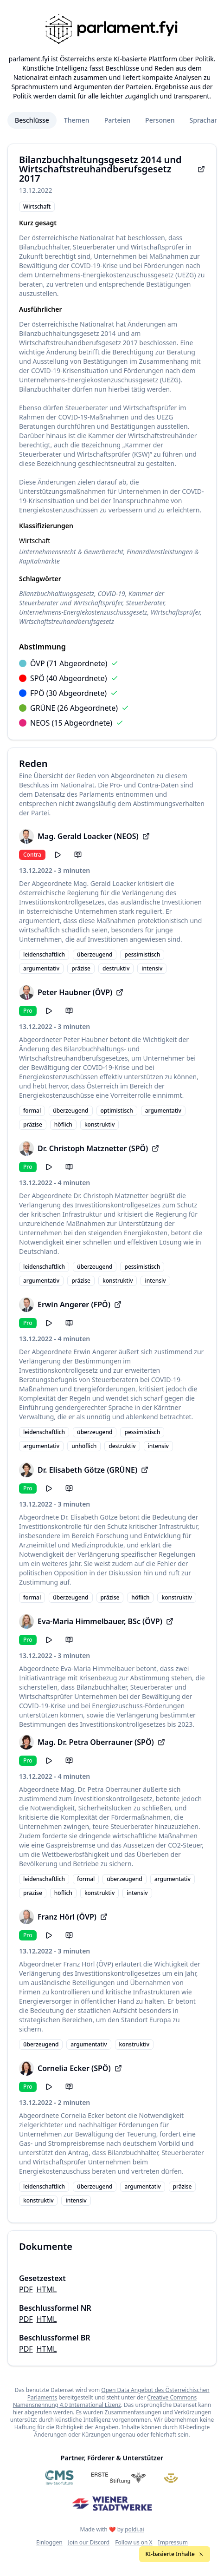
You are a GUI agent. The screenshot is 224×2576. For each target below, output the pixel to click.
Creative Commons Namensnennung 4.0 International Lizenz (105, 2401)
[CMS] (59, 2477)
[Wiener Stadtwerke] (112, 2503)
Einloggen (49, 2542)
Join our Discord (89, 2542)
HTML (47, 2289)
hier (18, 2412)
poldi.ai (134, 2529)
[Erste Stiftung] (118, 2477)
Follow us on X (133, 2542)
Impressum (173, 2542)
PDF (26, 2289)
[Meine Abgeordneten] (171, 2477)
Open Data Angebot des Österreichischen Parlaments (118, 2393)
